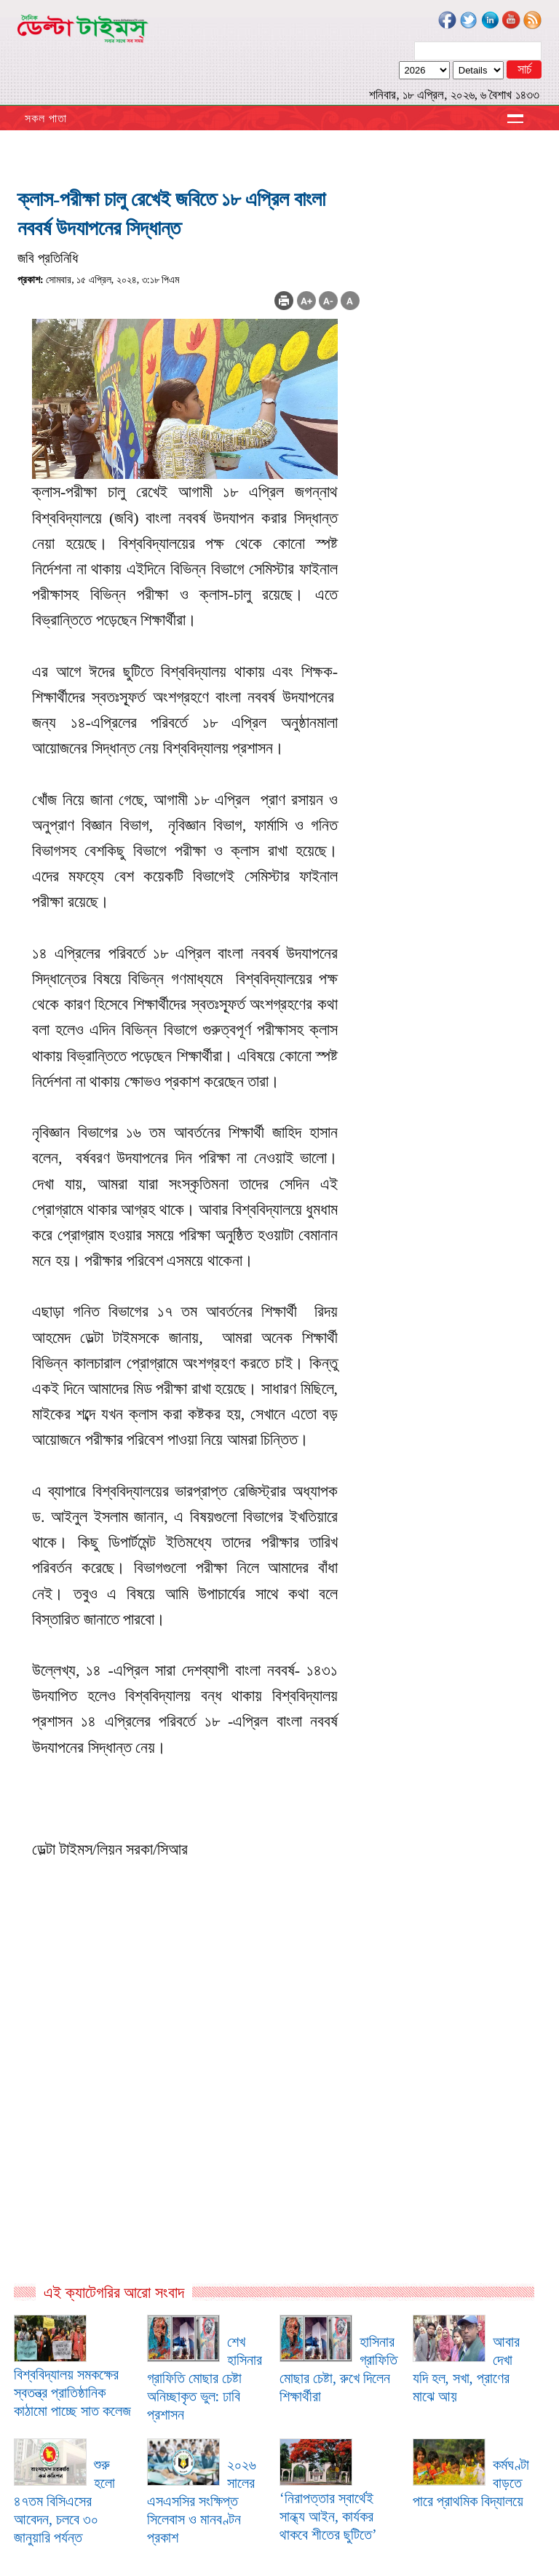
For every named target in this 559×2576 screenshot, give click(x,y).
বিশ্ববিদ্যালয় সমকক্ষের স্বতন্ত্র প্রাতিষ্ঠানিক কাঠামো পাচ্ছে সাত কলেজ (72, 2392)
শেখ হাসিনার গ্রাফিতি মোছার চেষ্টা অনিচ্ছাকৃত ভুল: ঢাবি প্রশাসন (204, 2378)
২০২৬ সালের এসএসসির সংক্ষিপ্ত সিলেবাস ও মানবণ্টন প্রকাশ (201, 2501)
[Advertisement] (188, 2125)
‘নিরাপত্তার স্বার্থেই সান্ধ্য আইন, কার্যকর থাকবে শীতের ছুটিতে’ (328, 2516)
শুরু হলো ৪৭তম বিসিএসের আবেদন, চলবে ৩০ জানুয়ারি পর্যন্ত (64, 2501)
